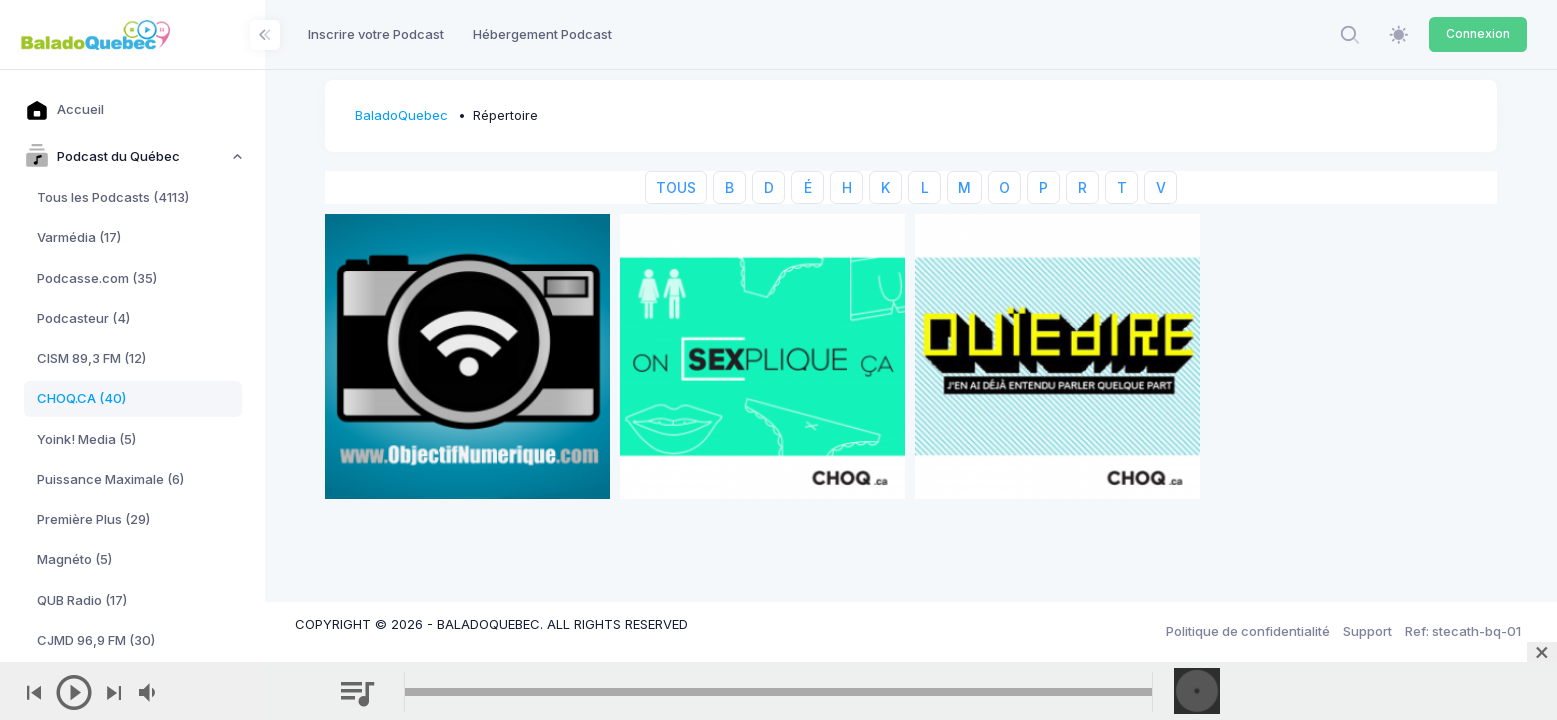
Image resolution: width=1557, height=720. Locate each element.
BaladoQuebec (401, 115)
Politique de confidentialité (1248, 631)
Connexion (1478, 33)
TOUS (676, 187)
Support (1367, 631)
